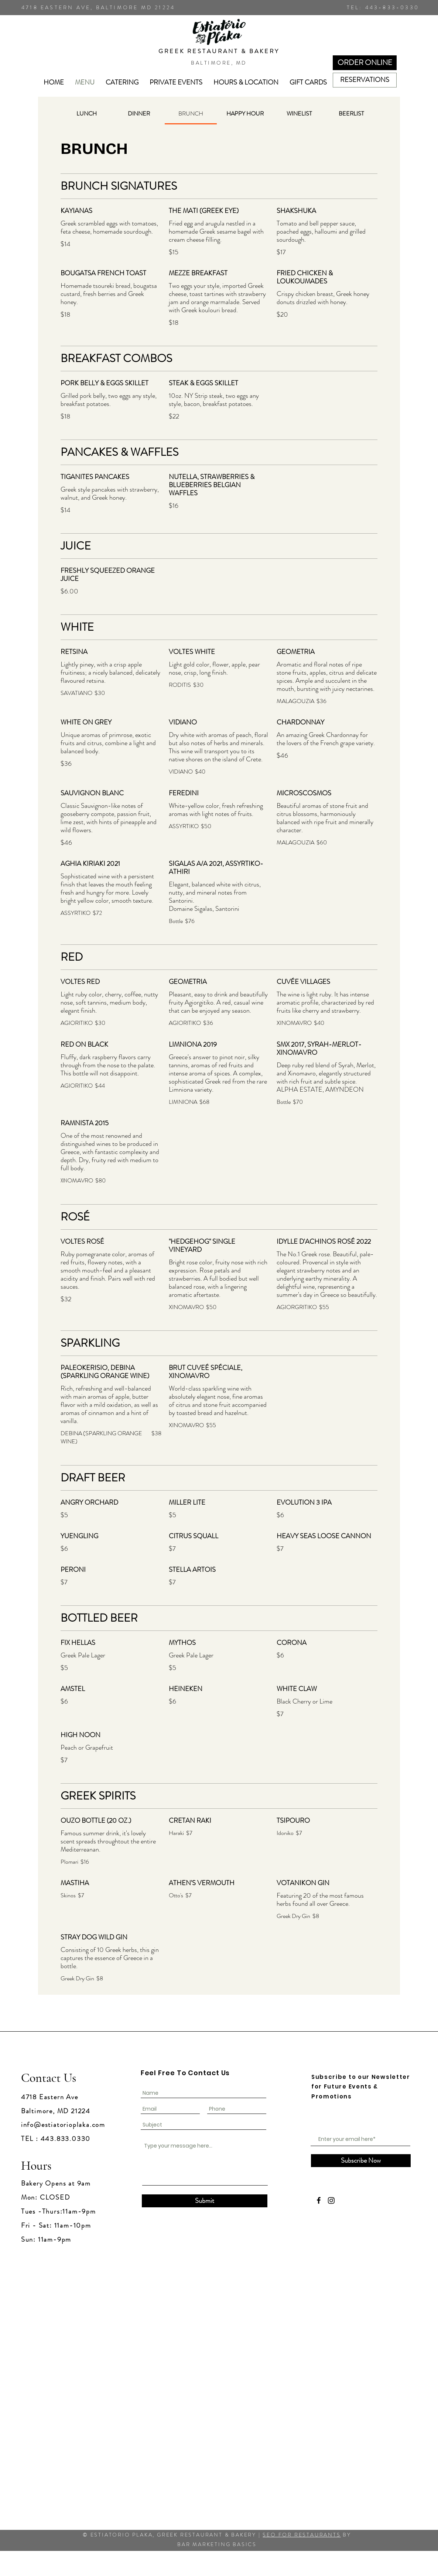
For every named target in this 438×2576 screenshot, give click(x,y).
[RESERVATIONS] (365, 80)
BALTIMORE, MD (219, 62)
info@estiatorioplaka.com (63, 2124)
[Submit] (204, 2200)
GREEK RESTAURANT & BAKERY (219, 51)
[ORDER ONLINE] (365, 62)
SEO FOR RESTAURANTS (302, 2534)
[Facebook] (318, 2200)
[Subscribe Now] (361, 2160)
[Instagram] (331, 2200)
